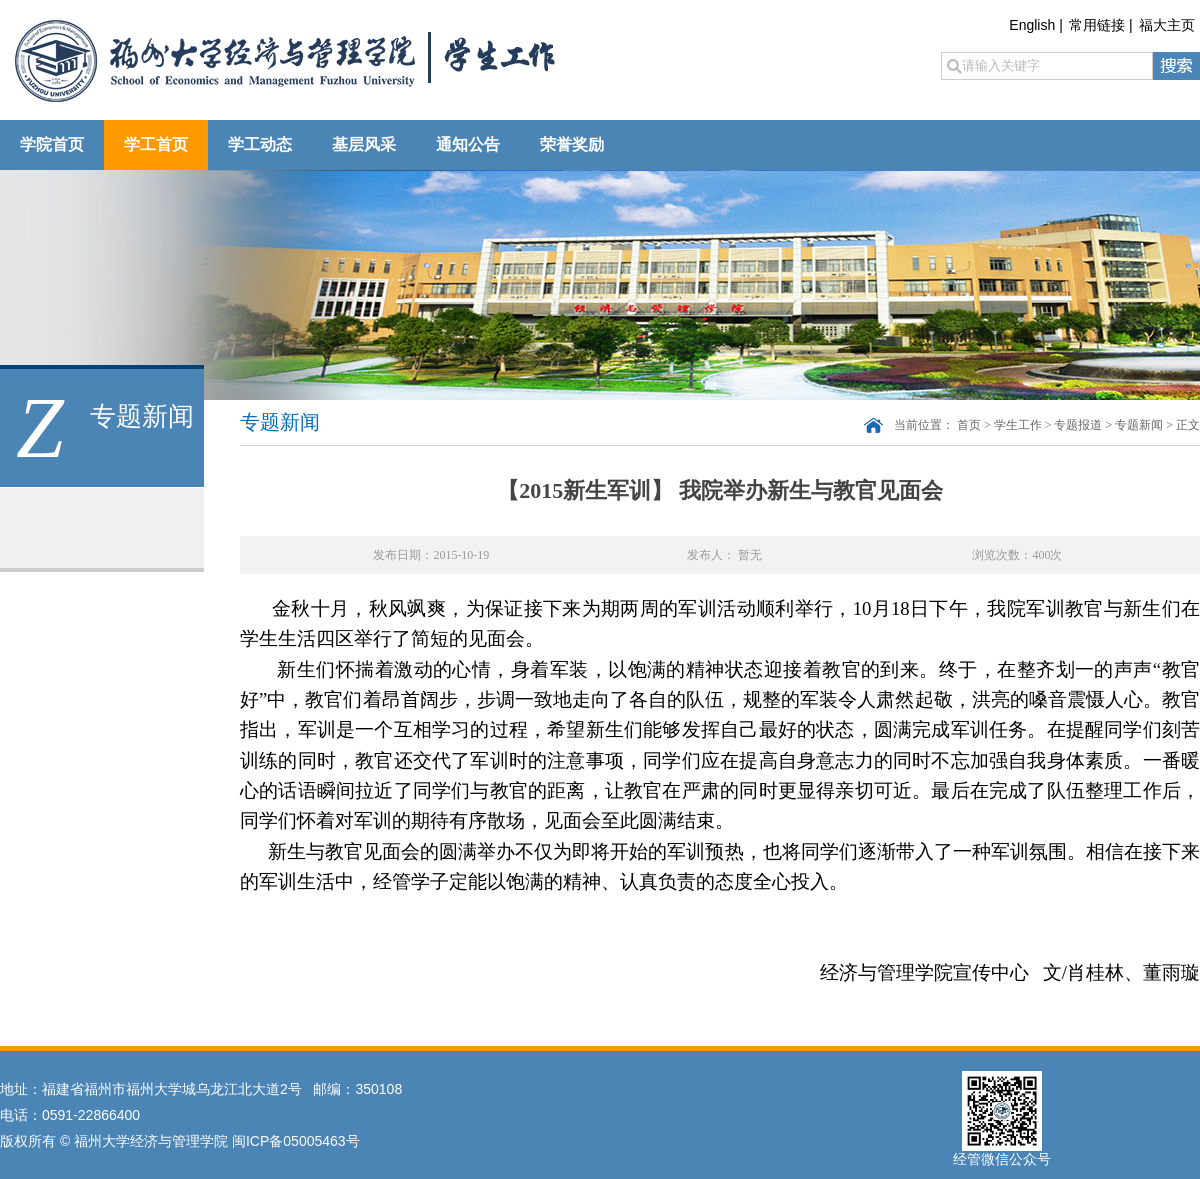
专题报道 (1078, 425)
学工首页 (156, 144)
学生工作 (1018, 425)
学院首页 (52, 144)
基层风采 (364, 144)
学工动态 (260, 144)
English (1032, 25)
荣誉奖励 (572, 144)
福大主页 (1167, 25)
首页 (969, 425)
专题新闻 (1139, 425)
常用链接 (1097, 25)
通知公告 (468, 144)
